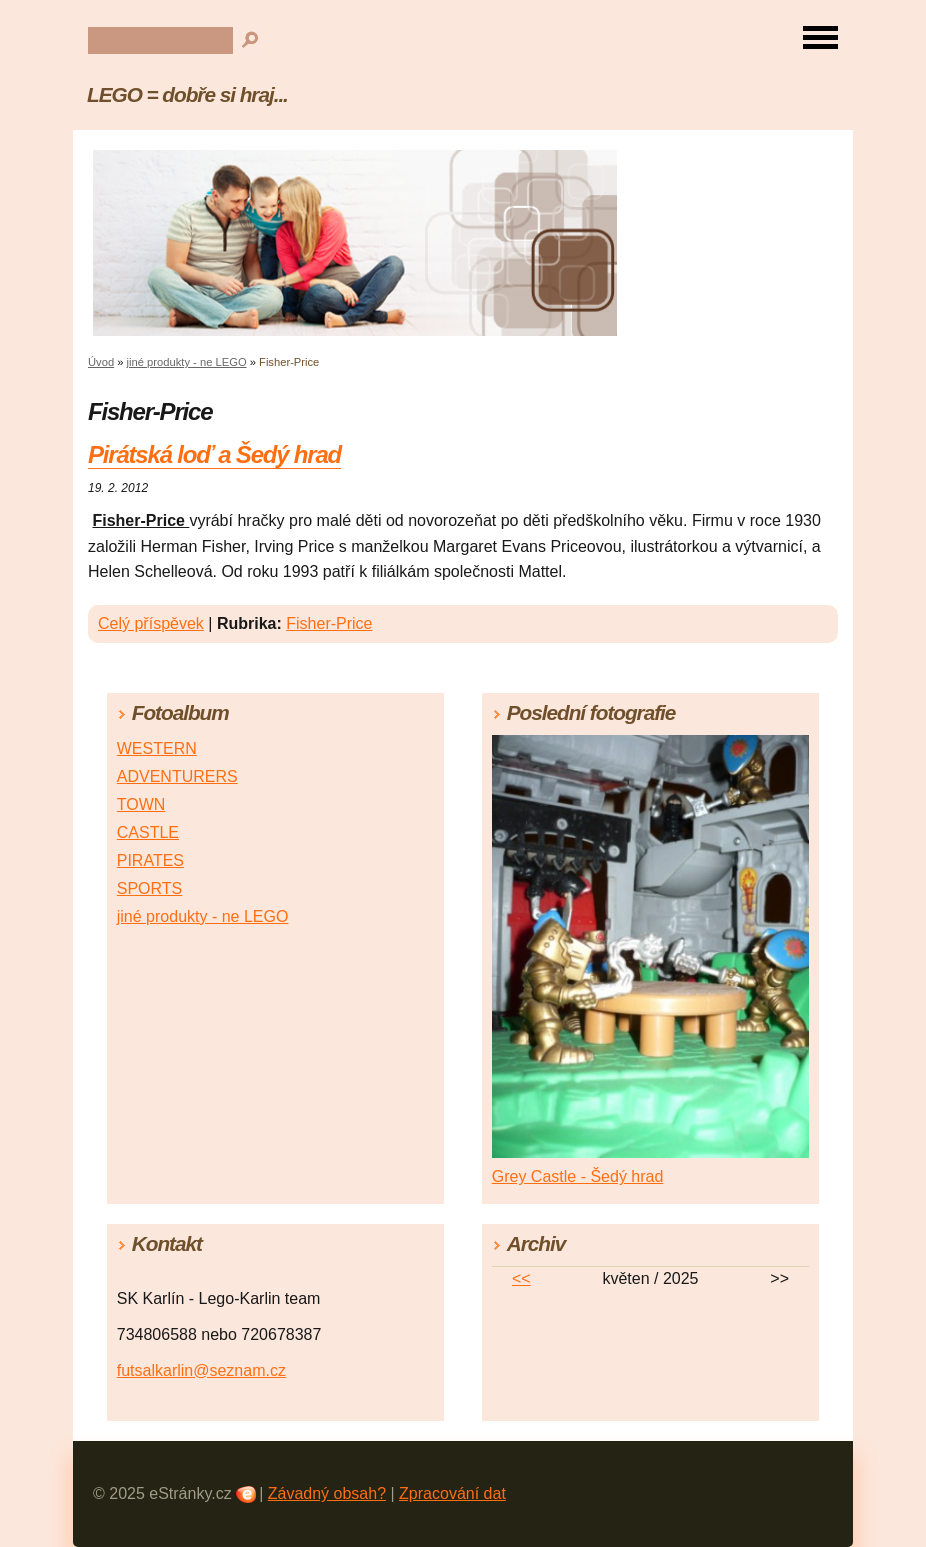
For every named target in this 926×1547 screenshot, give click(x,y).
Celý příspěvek (151, 623)
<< (521, 1278)
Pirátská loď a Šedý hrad (214, 454)
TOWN (141, 804)
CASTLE (148, 832)
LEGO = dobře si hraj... (187, 94)
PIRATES (150, 860)
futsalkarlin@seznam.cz (201, 1370)
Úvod (101, 362)
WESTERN (157, 748)
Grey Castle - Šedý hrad (578, 1176)
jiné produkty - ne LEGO (187, 362)
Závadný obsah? (327, 1493)
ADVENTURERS (177, 776)
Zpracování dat (452, 1493)
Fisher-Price (329, 623)
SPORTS (150, 888)
